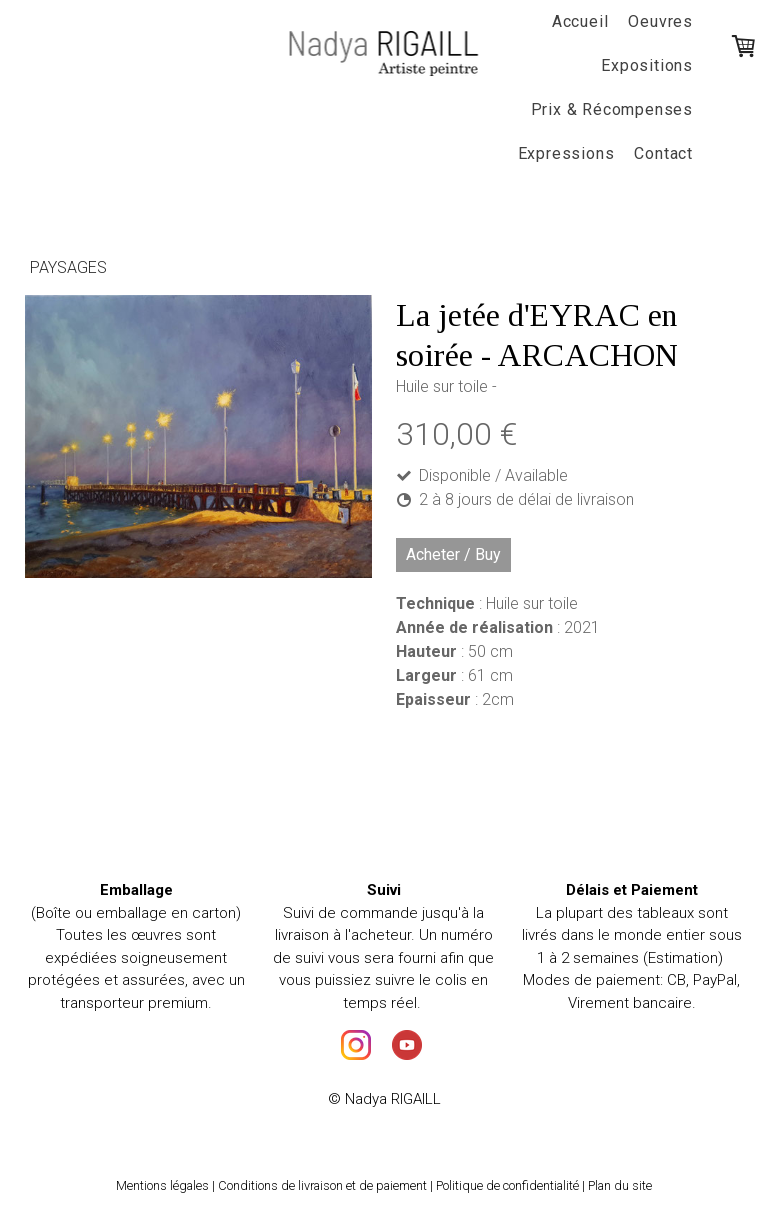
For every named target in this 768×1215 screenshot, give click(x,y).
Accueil (580, 21)
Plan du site (620, 1185)
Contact (663, 153)
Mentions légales (162, 1185)
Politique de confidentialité (507, 1185)
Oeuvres (660, 21)
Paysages (68, 267)
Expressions (566, 153)
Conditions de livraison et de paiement (322, 1185)
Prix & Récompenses (612, 109)
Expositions (647, 65)
